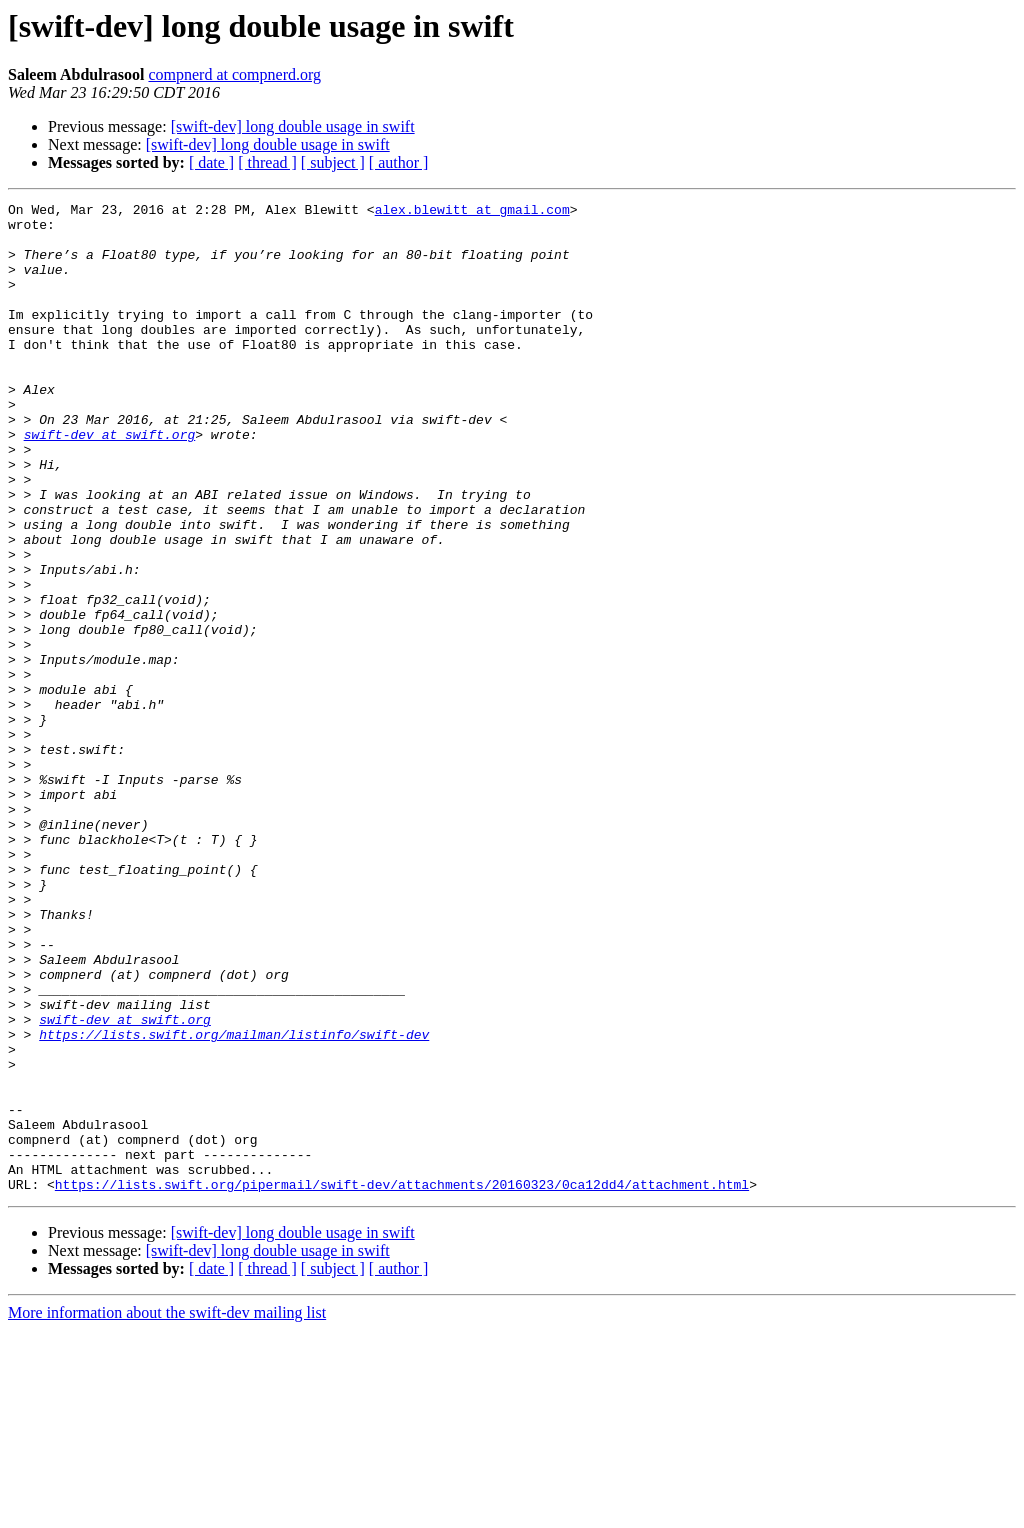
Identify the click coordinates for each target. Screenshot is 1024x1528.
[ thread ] (267, 162)
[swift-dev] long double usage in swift (293, 126)
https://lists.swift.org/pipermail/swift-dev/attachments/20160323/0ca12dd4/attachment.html (402, 1382)
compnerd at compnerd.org (234, 74)
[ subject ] (333, 162)
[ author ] (399, 162)
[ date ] (211, 162)
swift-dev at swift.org (110, 482)
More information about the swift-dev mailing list (167, 1510)
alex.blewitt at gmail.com (472, 212)
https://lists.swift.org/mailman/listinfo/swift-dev (234, 1202)
